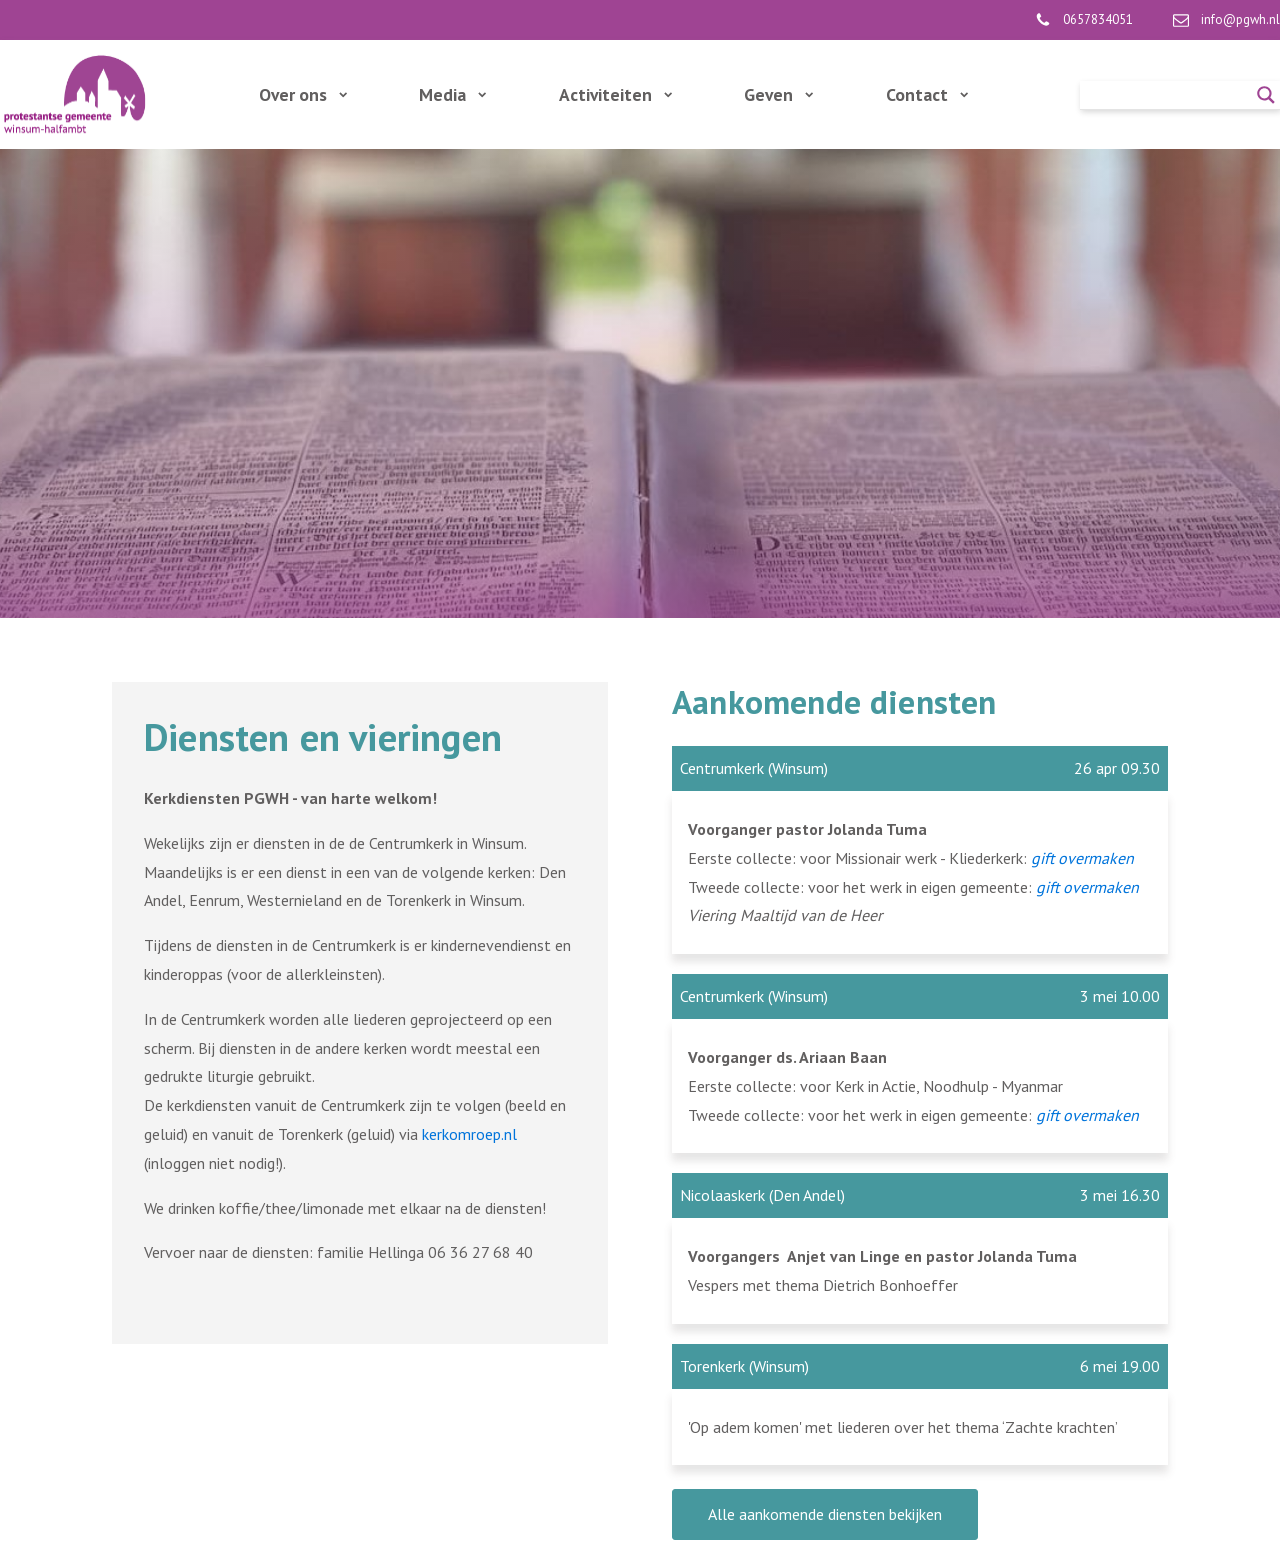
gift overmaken (1087, 887)
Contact (927, 94)
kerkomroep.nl (469, 1134)
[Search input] (1171, 95)
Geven (778, 94)
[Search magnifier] (1266, 95)
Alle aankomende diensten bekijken (825, 1514)
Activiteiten (615, 94)
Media (452, 94)
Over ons (303, 94)
